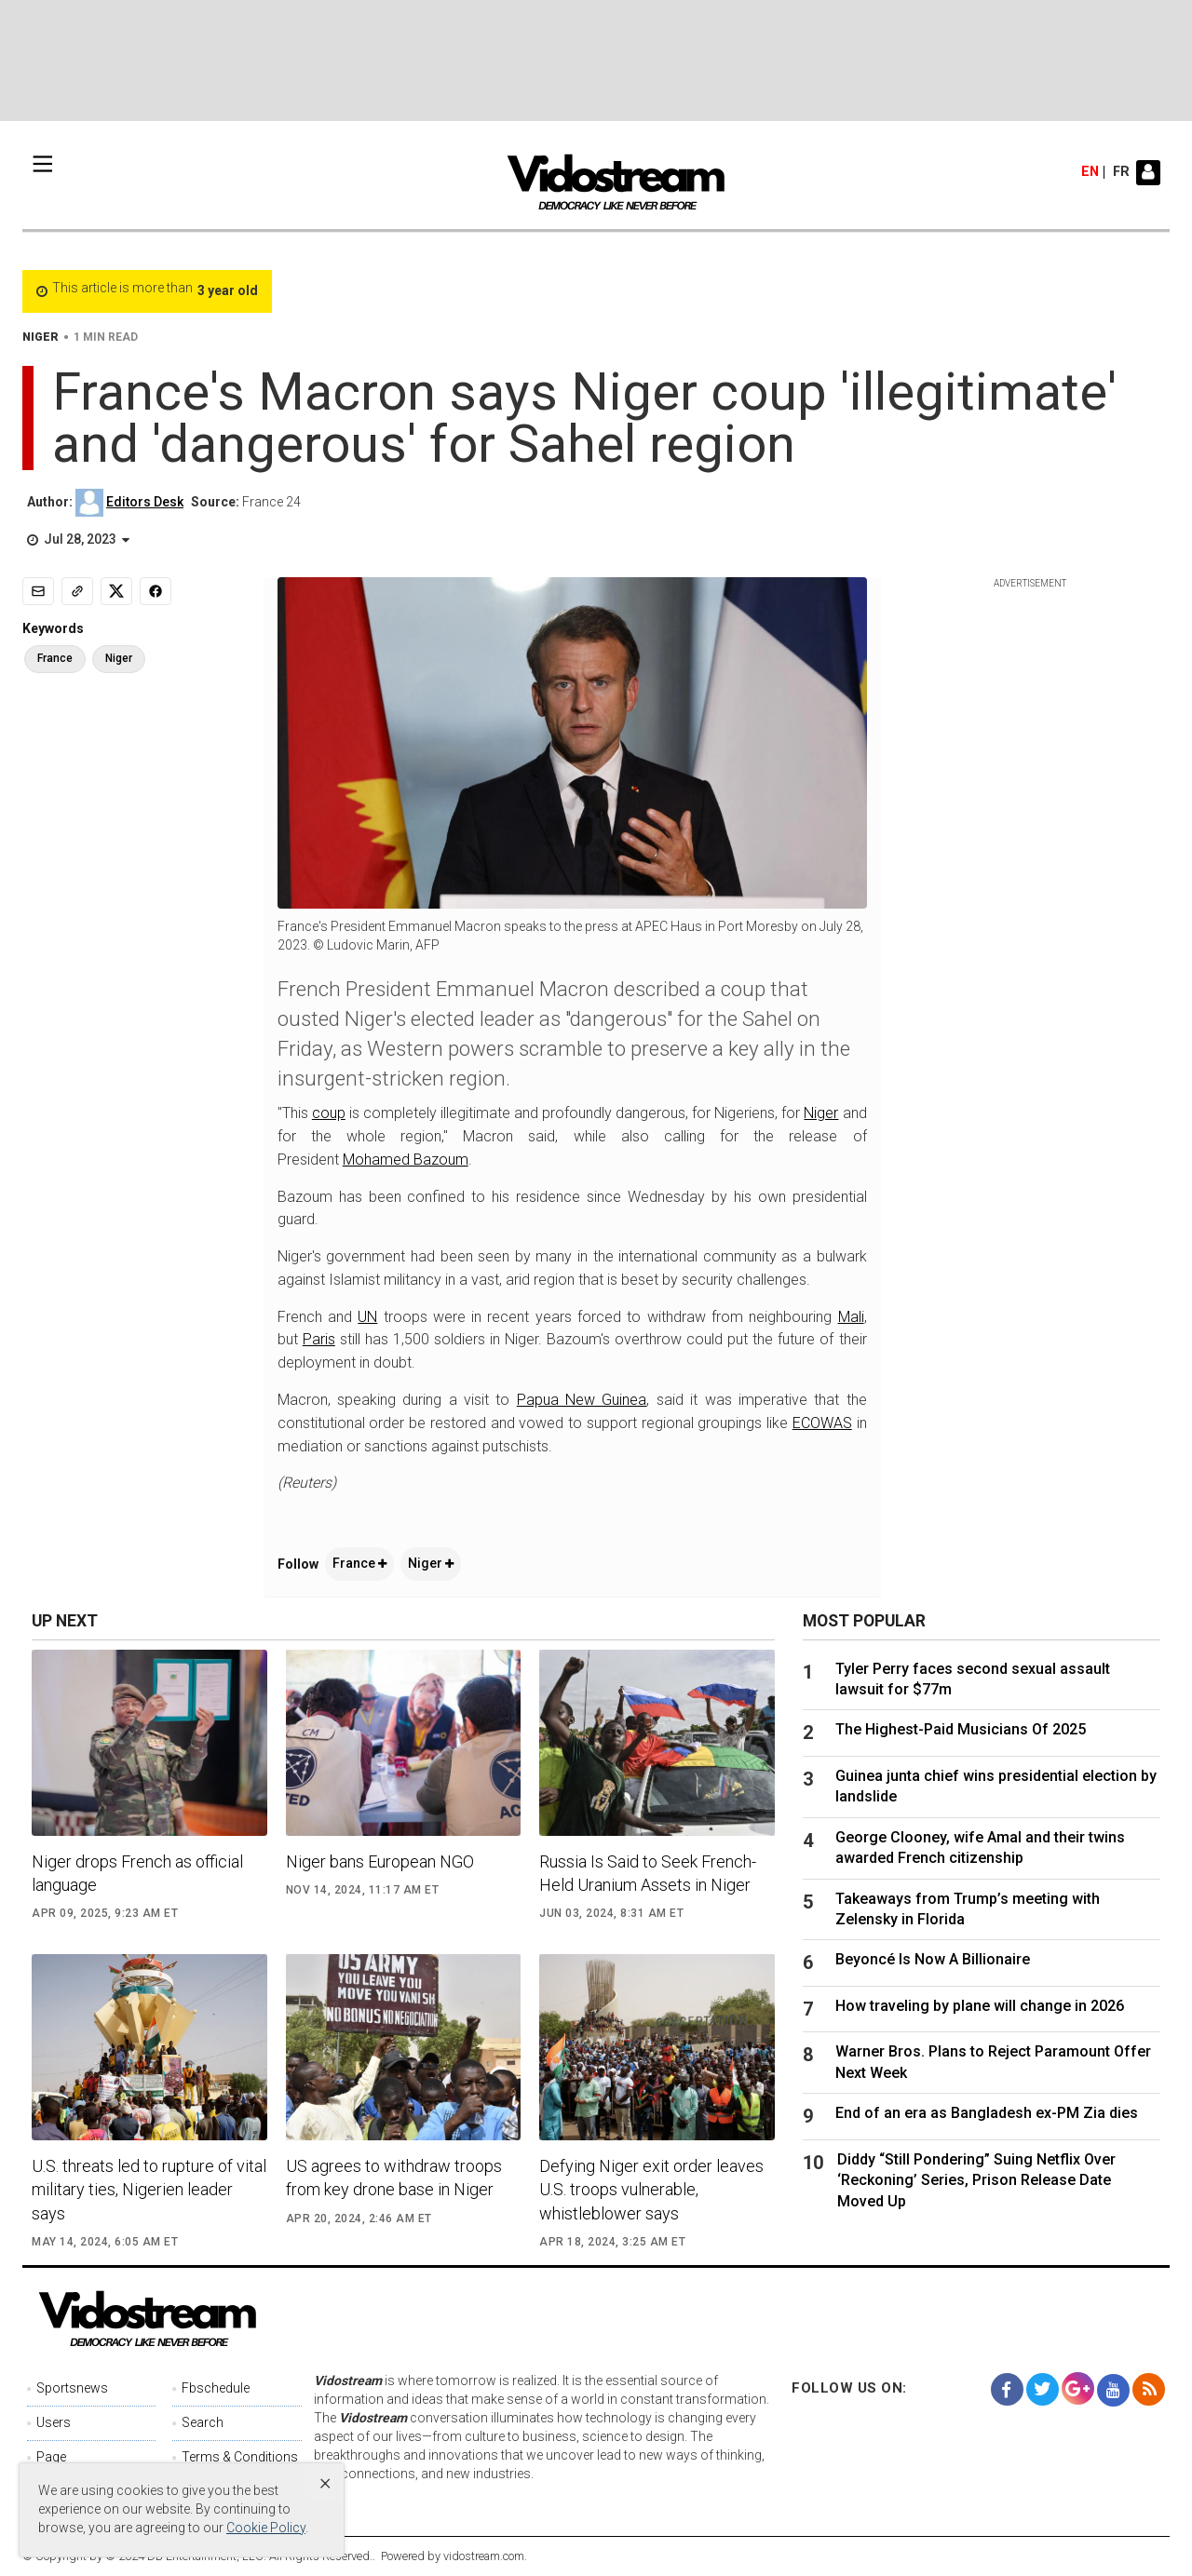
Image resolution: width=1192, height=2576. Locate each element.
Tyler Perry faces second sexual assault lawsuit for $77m (972, 1679)
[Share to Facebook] (155, 591)
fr (1121, 172)
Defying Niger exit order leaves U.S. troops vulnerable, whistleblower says (651, 2189)
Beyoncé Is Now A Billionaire (932, 1959)
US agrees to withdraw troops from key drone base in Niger (394, 2177)
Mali (851, 1317)
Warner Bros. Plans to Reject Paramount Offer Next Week (993, 2062)
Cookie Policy (265, 2527)
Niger (821, 1113)
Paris (319, 1339)
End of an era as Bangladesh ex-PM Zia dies (986, 2113)
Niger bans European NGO (380, 1861)
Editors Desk (144, 501)
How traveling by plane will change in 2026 (979, 2006)
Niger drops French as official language (137, 1873)
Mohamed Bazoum (405, 1159)
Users (53, 2422)
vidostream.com (483, 2556)
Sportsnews (72, 2387)
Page (51, 2456)
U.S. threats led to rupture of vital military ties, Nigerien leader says (149, 2189)
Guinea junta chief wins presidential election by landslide (996, 1786)
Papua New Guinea (582, 1400)
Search (203, 2422)
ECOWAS (822, 1423)
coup (328, 1113)
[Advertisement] (596, 60)
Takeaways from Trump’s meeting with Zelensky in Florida (967, 1909)
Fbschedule (216, 2387)
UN (367, 1317)
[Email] (38, 591)
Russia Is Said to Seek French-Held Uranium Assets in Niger (647, 1873)
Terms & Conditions (240, 2456)
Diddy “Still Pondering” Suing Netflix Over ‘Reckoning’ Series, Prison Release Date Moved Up (976, 2180)
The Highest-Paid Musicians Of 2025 (960, 1729)
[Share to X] (116, 591)
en (1090, 172)
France (359, 1563)
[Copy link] (77, 591)
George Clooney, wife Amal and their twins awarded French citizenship (980, 1847)
